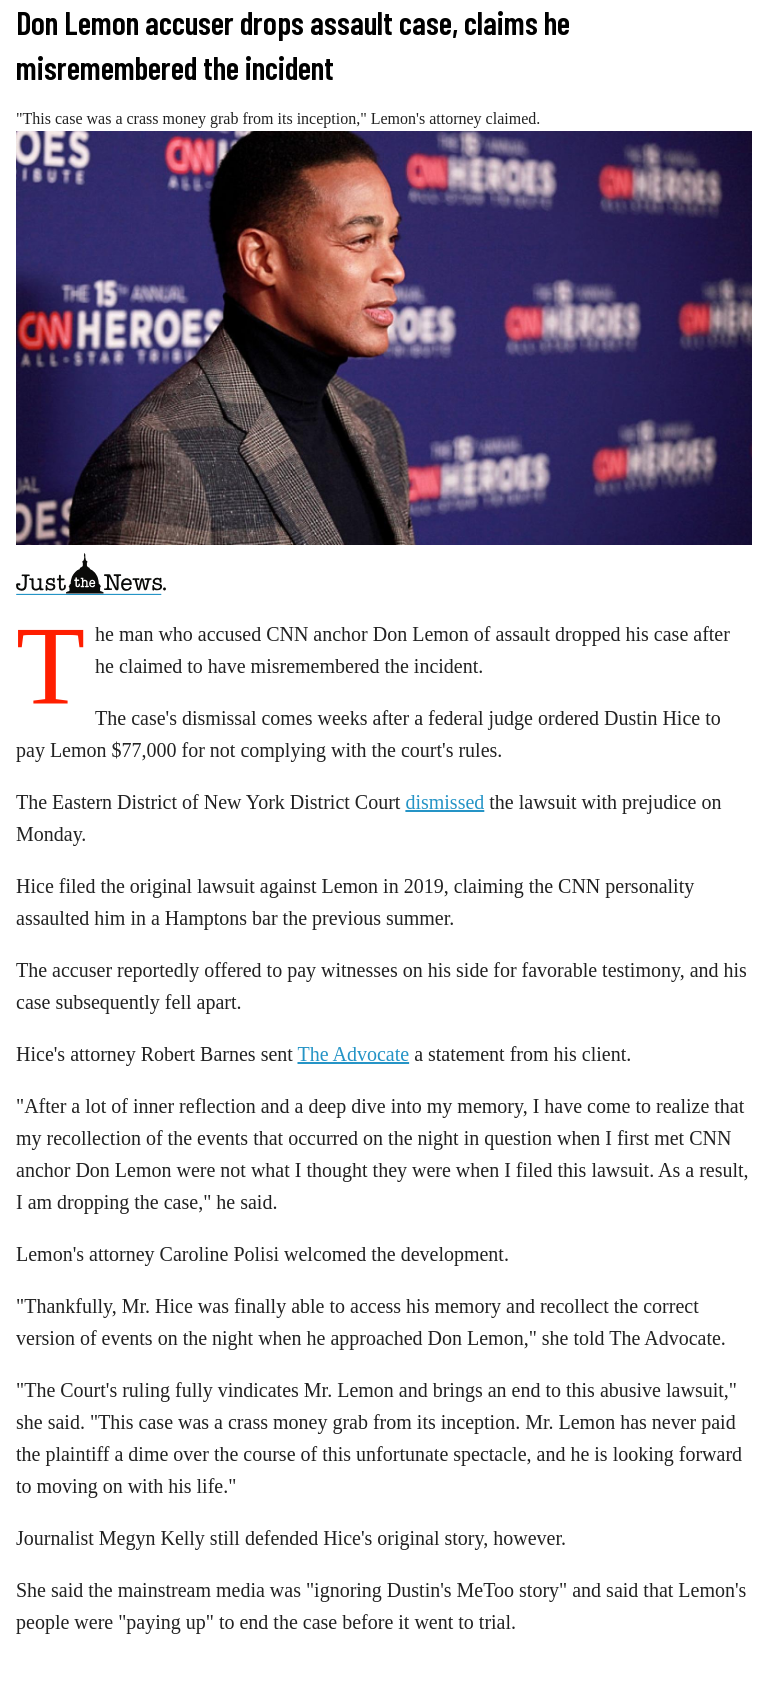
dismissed (444, 802)
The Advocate (354, 1054)
